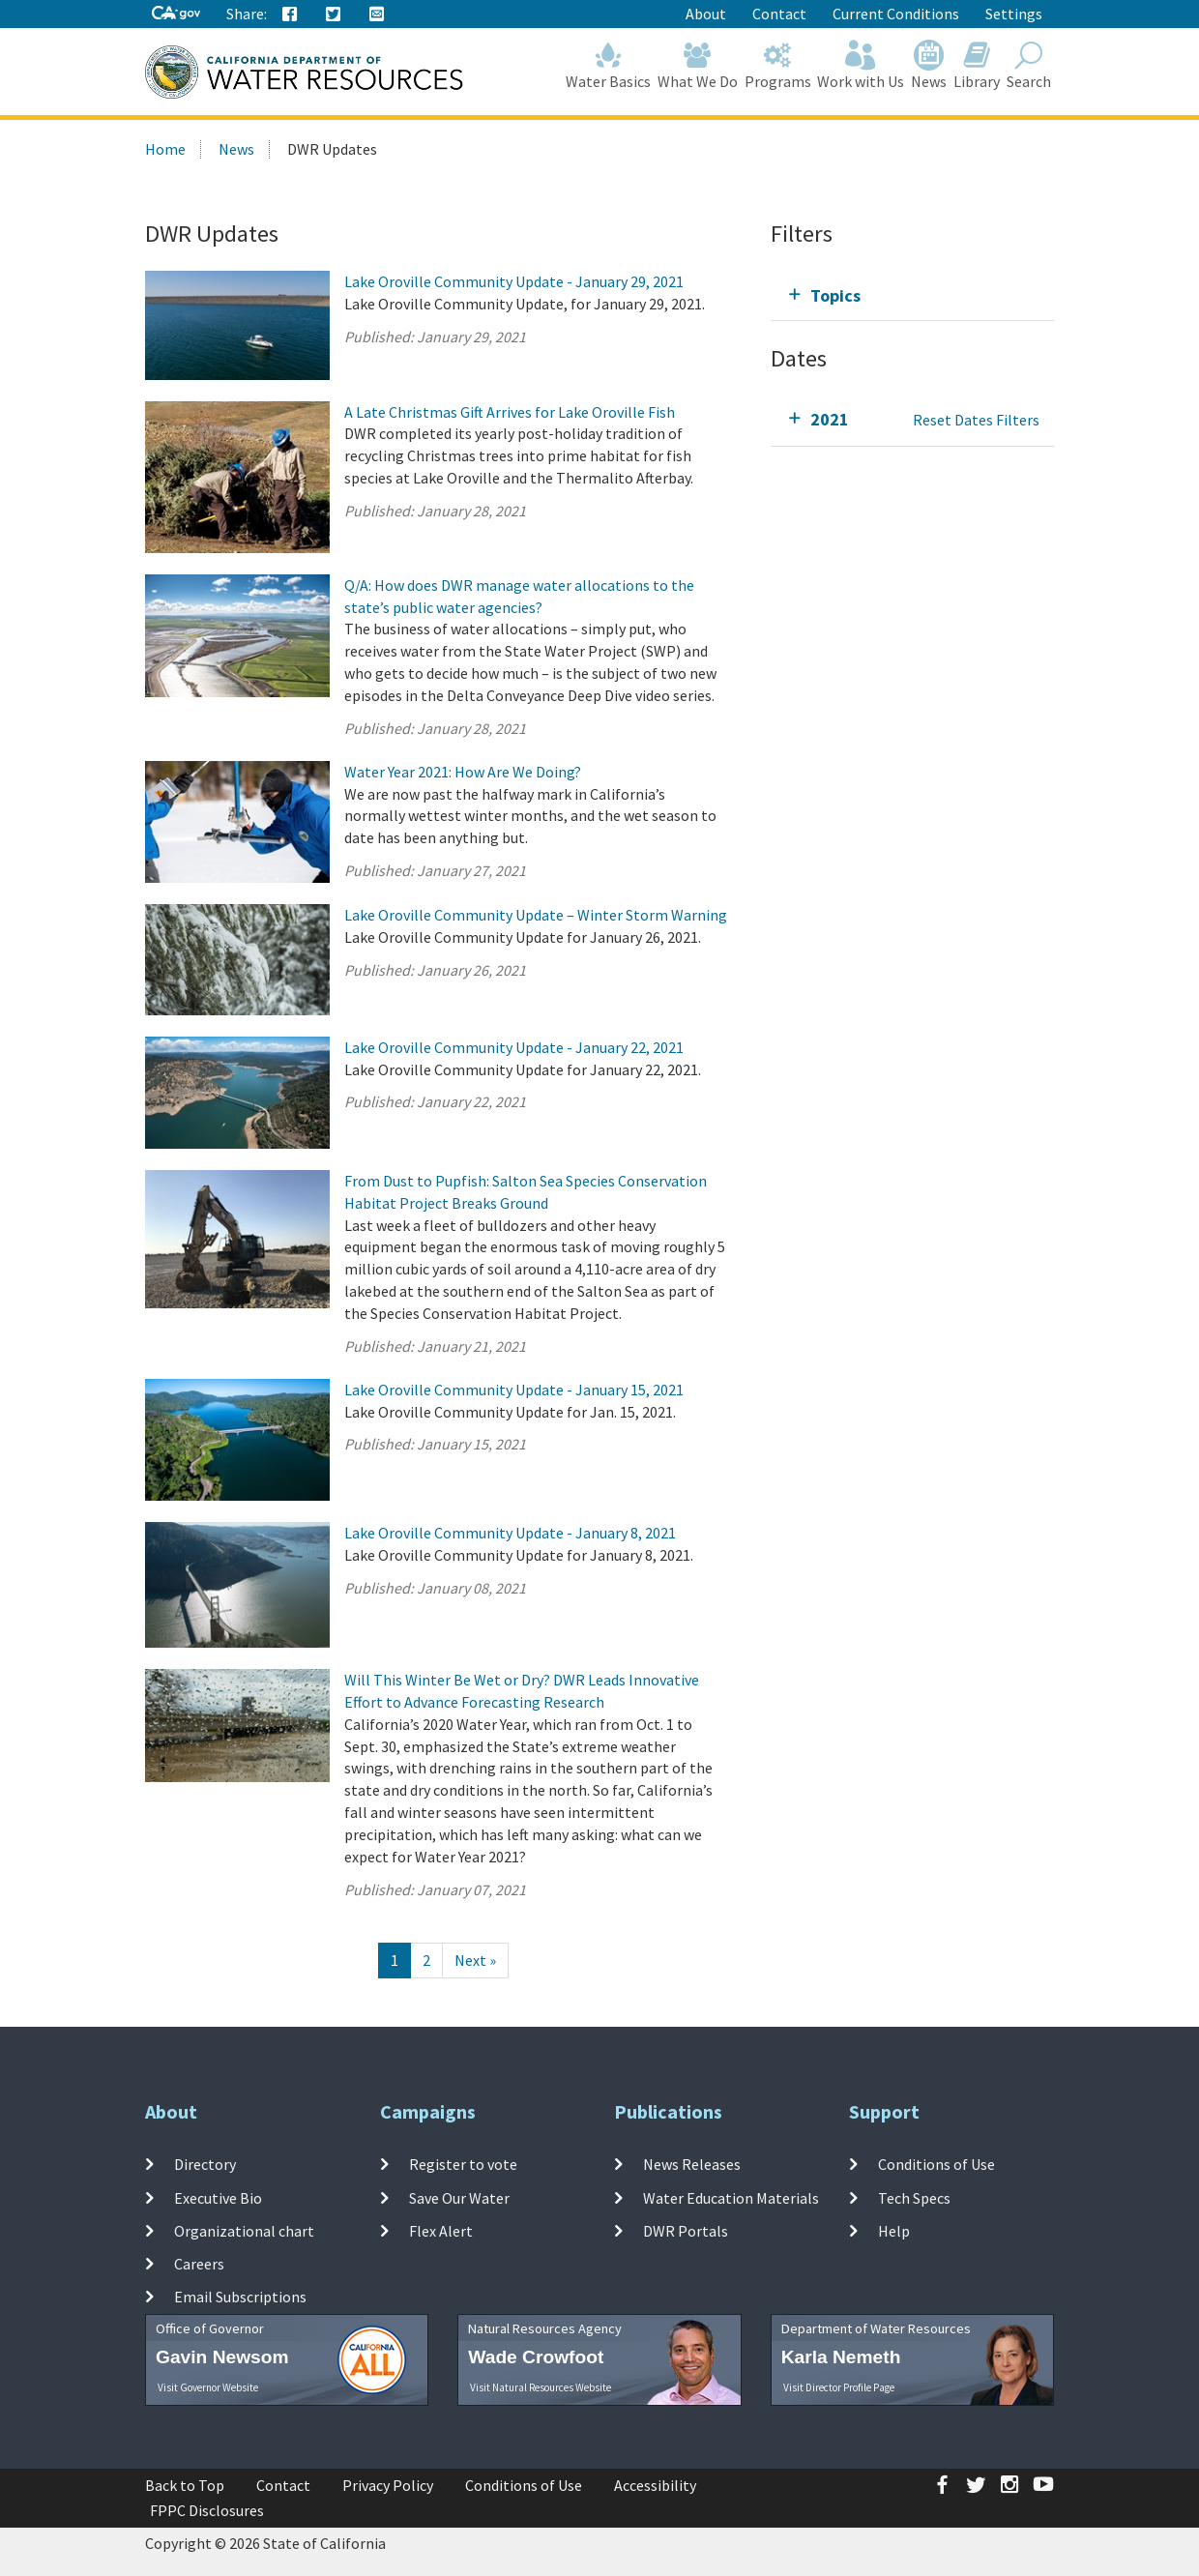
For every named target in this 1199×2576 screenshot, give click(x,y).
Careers (199, 2263)
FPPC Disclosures (207, 2510)
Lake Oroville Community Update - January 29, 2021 (514, 281)
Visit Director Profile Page (838, 2387)
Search (1028, 65)
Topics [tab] (835, 295)
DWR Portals (685, 2230)
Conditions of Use (936, 2164)
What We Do (698, 65)
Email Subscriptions (240, 2296)
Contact (779, 13)
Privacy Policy (387, 2485)
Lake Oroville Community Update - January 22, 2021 (514, 1047)
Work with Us (861, 65)
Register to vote (463, 2164)
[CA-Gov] (176, 14)
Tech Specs (914, 2197)
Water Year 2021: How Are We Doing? (462, 771)
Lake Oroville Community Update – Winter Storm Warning (535, 914)
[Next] (475, 1960)
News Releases (692, 2164)
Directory (205, 2164)
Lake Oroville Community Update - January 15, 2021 (514, 1389)
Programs (777, 65)
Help (894, 2230)
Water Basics (609, 65)
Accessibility (655, 2485)
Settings (1013, 13)
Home (165, 149)
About (706, 13)
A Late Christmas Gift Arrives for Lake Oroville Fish (509, 412)
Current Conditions (896, 13)
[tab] (912, 295)
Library (977, 65)
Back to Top (184, 2485)
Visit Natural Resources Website (540, 2387)
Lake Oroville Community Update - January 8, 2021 (510, 1532)
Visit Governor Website (208, 2387)
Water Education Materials (731, 2197)
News (929, 65)
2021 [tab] (829, 419)
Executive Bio (218, 2197)
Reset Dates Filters (976, 419)
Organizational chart (244, 2230)
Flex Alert (441, 2230)
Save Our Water (459, 2197)
